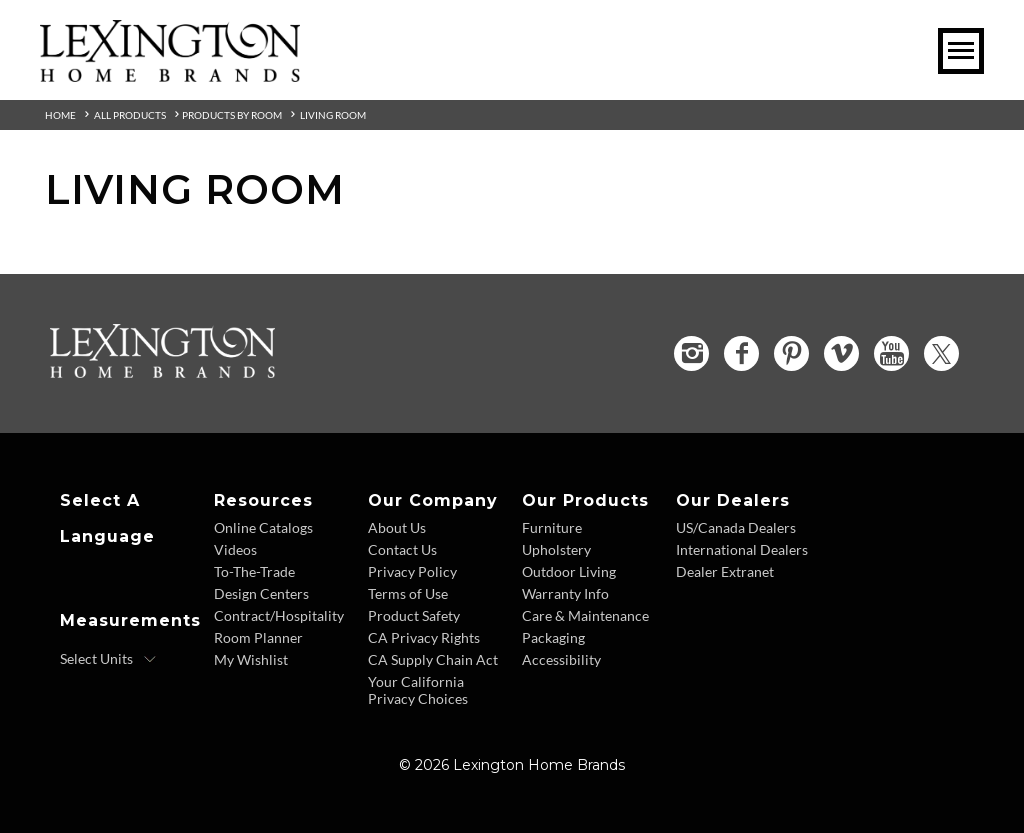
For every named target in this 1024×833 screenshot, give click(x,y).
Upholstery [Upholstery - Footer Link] (556, 549)
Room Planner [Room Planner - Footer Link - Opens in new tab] (258, 637)
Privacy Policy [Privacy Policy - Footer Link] (412, 571)
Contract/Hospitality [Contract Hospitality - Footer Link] (279, 615)
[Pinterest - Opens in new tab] (791, 353)
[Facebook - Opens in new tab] (741, 353)
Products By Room (232, 115)
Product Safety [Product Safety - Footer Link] (414, 615)
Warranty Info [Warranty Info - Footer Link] (565, 593)
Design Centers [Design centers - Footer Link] (261, 593)
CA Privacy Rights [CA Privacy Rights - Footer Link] (424, 637)
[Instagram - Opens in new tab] (691, 353)
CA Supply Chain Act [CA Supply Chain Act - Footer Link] (433, 659)
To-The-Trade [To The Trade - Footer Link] (254, 571)
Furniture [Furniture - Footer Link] (552, 527)
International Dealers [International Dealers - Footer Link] (742, 549)
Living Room (333, 115)
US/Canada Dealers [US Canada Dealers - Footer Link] (736, 527)
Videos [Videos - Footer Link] (235, 549)
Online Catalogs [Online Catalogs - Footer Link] (263, 527)
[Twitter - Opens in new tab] (941, 353)
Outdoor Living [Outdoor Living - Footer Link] (569, 571)
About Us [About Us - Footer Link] (397, 527)
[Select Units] (108, 659)
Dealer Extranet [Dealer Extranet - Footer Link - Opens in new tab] (725, 571)
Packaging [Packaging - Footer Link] (553, 637)
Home (60, 115)
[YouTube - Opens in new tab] (891, 353)
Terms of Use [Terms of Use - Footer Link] (408, 593)
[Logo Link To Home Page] (170, 75)
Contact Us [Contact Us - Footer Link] (402, 549)
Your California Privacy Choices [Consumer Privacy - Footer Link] (418, 690)
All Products (130, 115)
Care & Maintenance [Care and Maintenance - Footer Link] (585, 615)
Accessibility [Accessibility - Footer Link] (561, 659)
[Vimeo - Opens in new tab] (841, 353)
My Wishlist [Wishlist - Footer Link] (251, 659)
